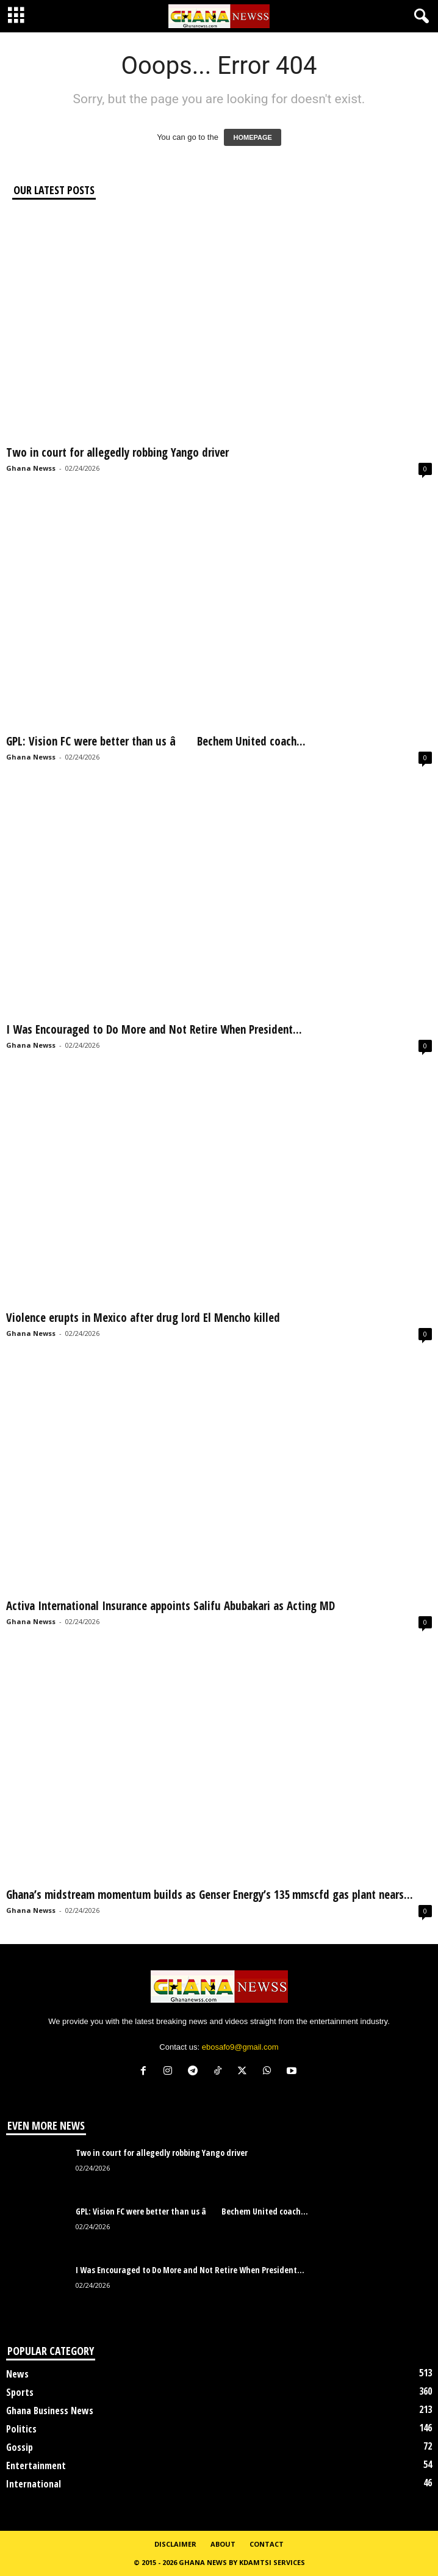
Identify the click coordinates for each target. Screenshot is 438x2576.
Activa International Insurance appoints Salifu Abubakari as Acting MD (170, 1606)
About (222, 2544)
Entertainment (36, 2465)
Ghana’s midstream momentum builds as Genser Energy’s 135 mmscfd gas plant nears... (209, 1895)
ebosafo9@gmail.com (240, 2047)
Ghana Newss (31, 468)
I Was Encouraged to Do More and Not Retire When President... (154, 1029)
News (17, 2374)
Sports (20, 2392)
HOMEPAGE (252, 137)
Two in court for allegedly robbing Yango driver (117, 452)
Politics (21, 2429)
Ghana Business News (49, 2410)
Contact (267, 2544)
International (33, 2484)
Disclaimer (175, 2544)
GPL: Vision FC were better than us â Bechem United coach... (156, 741)
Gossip (19, 2447)
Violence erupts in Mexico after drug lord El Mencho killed (143, 1318)
